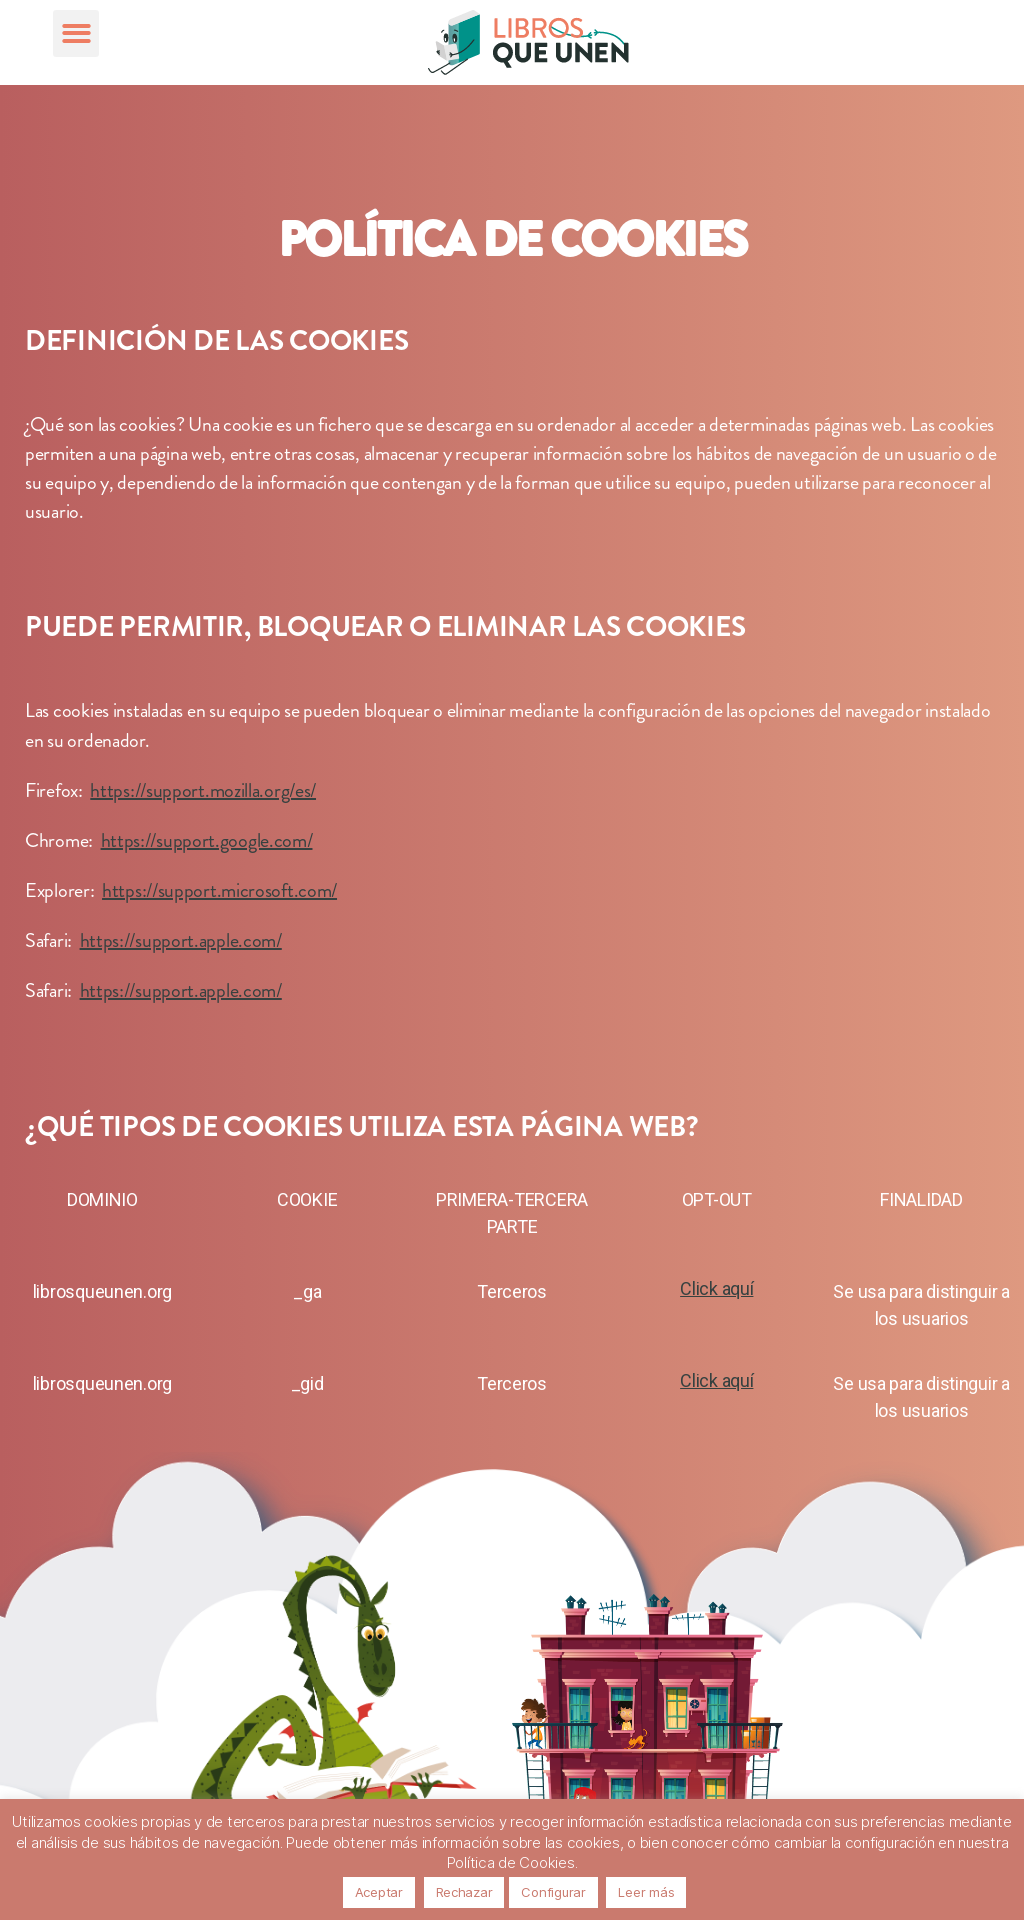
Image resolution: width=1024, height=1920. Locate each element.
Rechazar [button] (464, 1892)
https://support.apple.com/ (181, 940)
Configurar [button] (553, 1892)
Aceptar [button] (379, 1892)
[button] (76, 33)
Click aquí (716, 1288)
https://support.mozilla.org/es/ (203, 790)
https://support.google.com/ (207, 840)
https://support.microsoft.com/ (219, 890)
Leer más (646, 1892)
